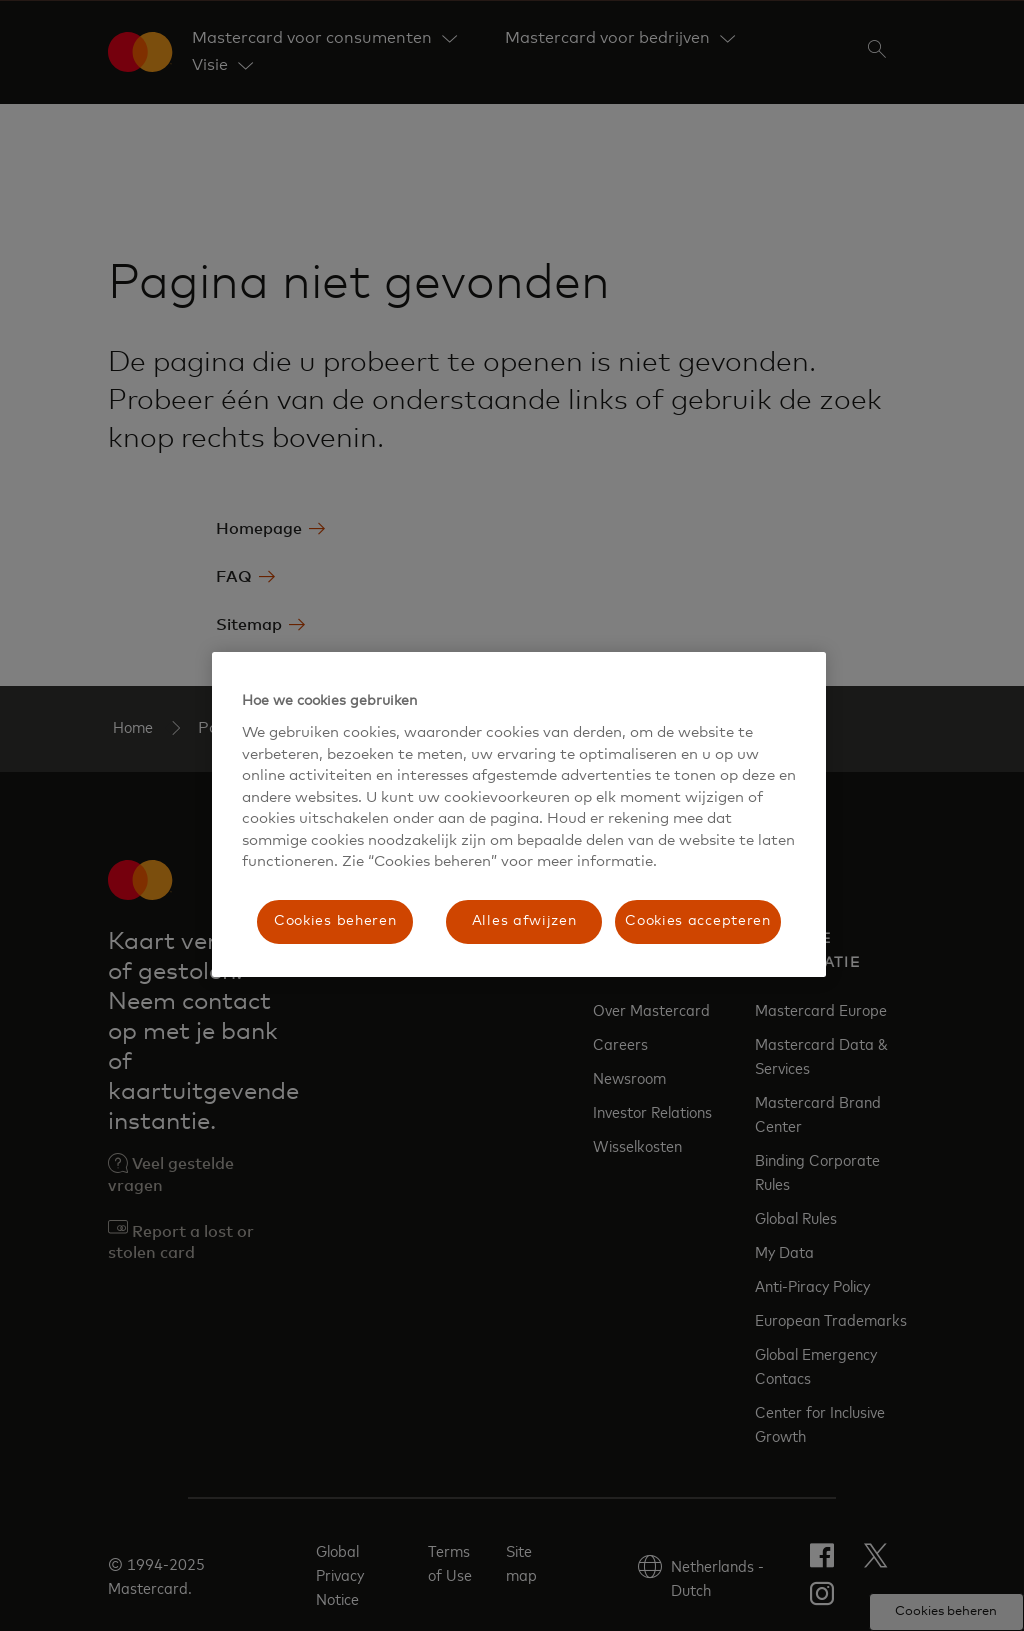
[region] (519, 814)
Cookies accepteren (698, 921)
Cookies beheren (335, 921)
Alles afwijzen (524, 921)
